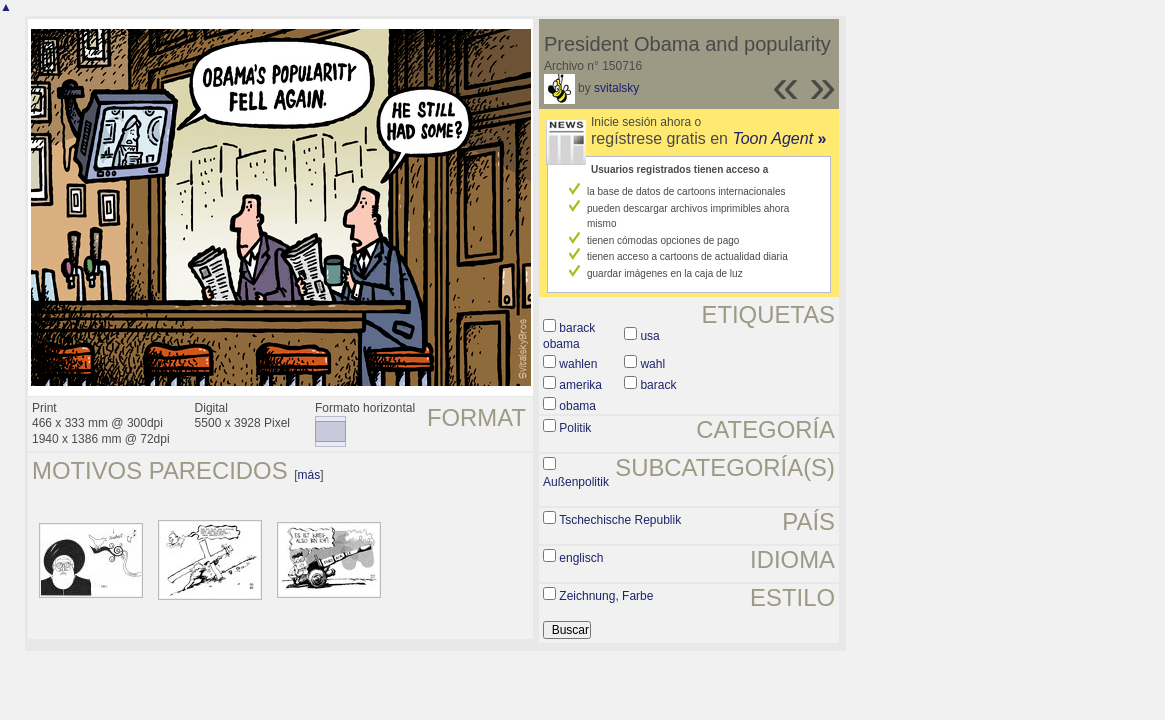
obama (577, 406)
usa (649, 336)
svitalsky (616, 88)
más (309, 475)
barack (658, 385)
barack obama (569, 336)
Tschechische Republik (620, 520)
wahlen (578, 364)
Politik (575, 428)
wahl (652, 364)
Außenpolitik (576, 482)
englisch (581, 558)
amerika (580, 385)
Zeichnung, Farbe (606, 596)
